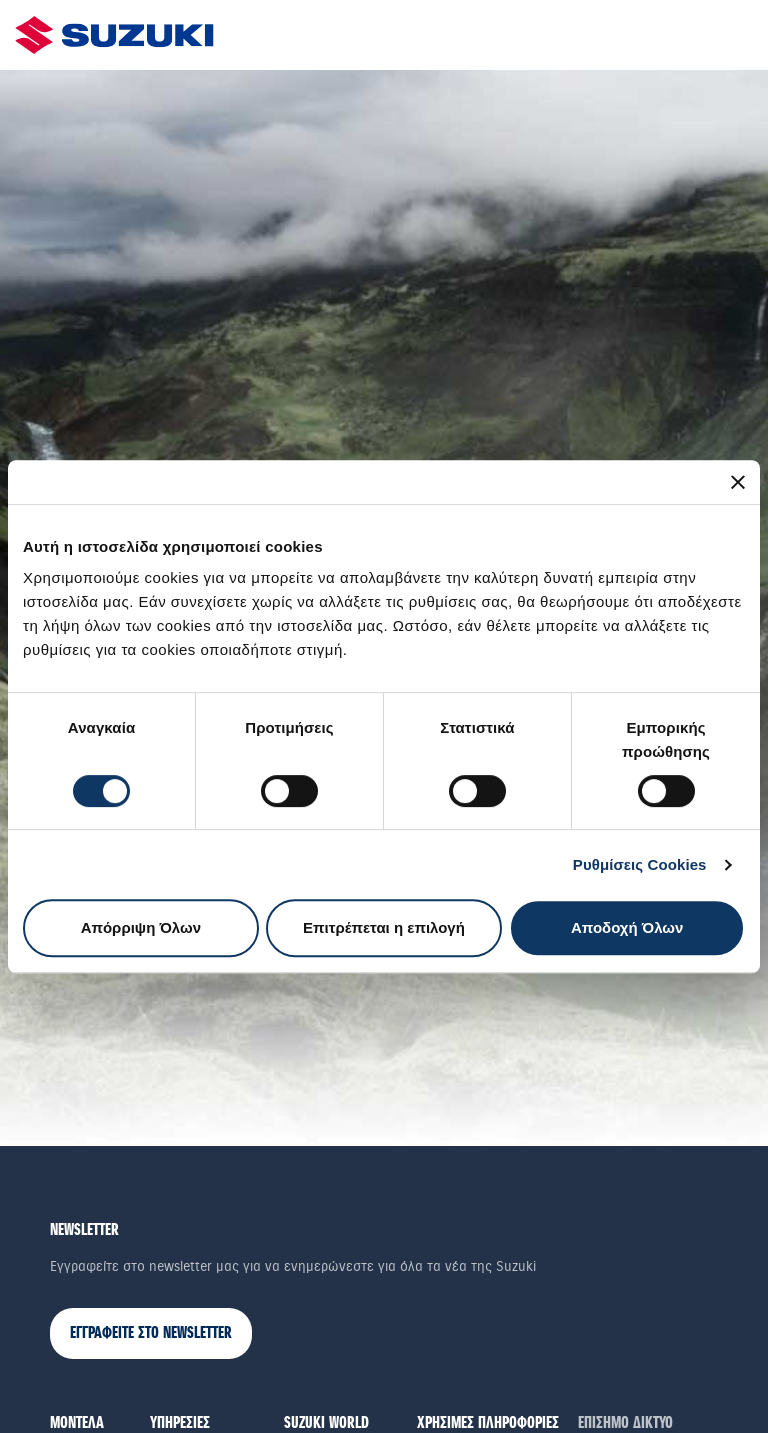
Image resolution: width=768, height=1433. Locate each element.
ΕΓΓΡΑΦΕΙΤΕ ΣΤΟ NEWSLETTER (151, 1333)
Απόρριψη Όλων (141, 927)
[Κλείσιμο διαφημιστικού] (738, 482)
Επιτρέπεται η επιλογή (384, 927)
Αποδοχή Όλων (627, 927)
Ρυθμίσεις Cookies (640, 864)
